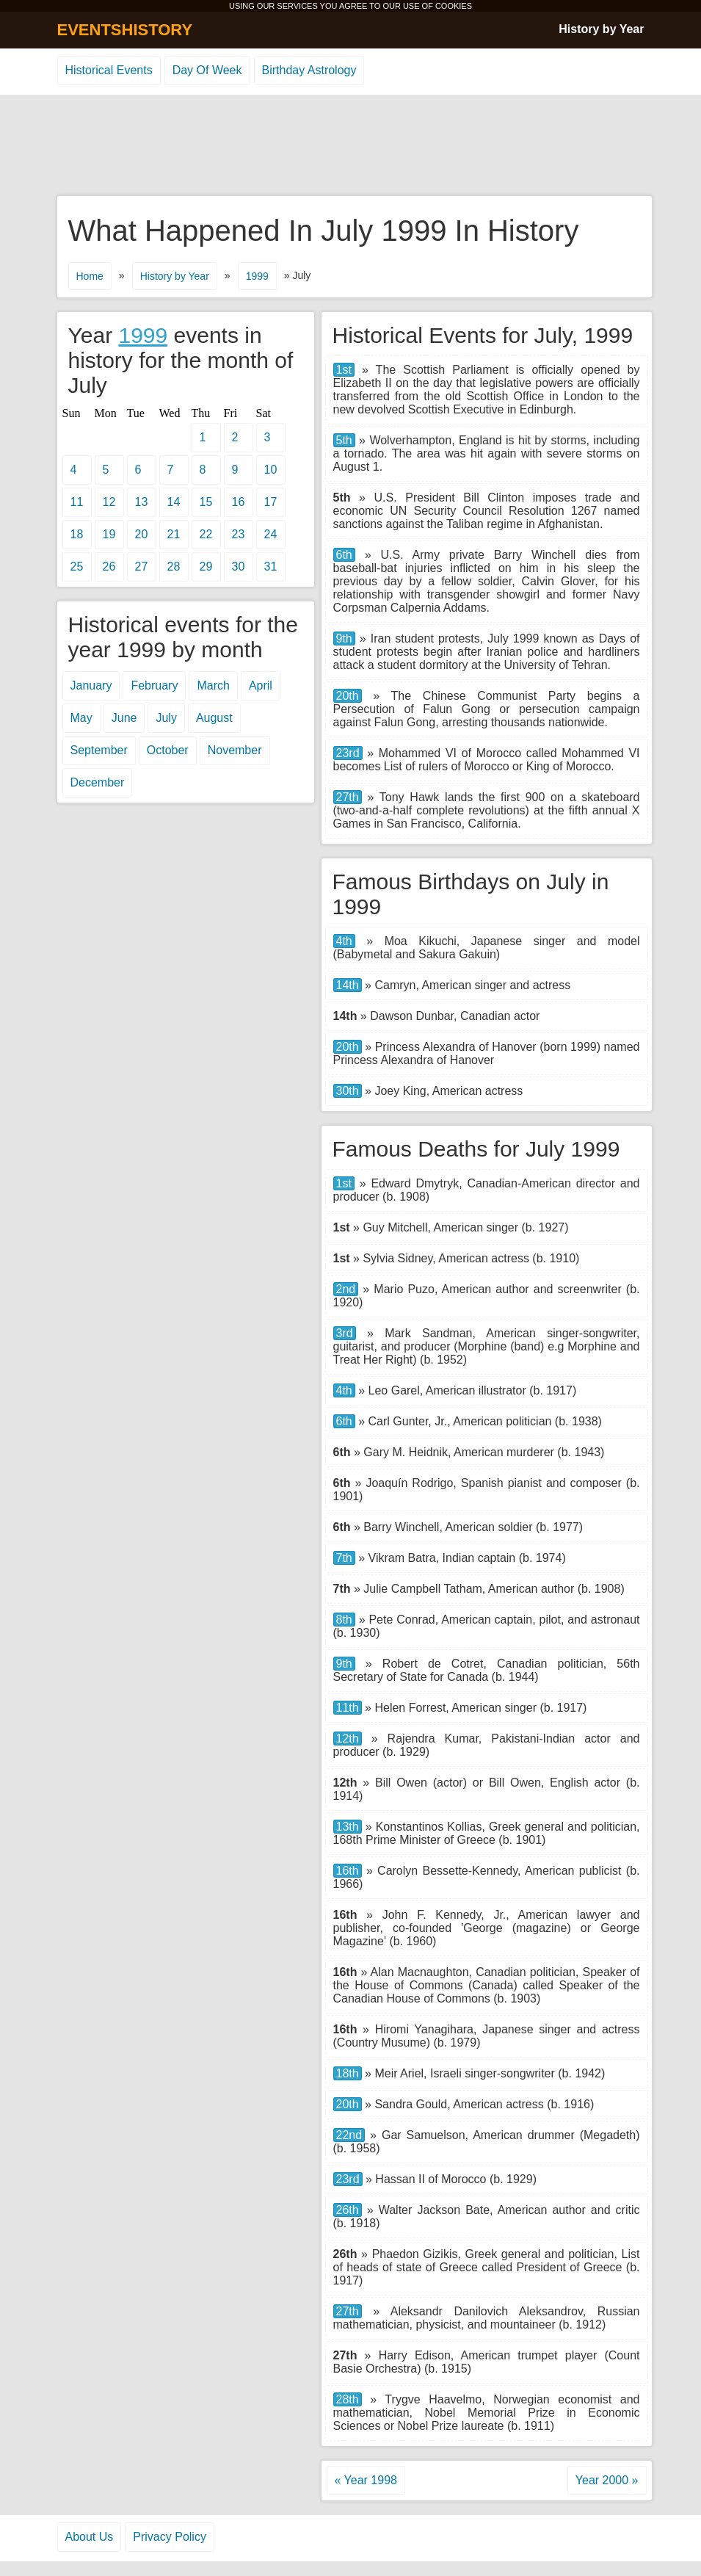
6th (344, 555)
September (99, 750)
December (97, 782)
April (260, 685)
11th (347, 1707)
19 (109, 534)
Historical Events (109, 70)
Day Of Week (207, 70)
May (81, 718)
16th (347, 1870)
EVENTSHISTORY (125, 30)
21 (174, 534)
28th (347, 2399)
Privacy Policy (169, 2536)
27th (347, 797)
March (213, 685)
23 (238, 534)
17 (270, 502)
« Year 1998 (366, 2480)
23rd (348, 753)
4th (344, 941)
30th (347, 1091)
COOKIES (453, 5)
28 (174, 566)
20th (347, 696)
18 (77, 534)
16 (238, 502)
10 (270, 469)
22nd (349, 2135)
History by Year (601, 29)
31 (270, 566)
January (91, 685)
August (214, 718)
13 (141, 502)
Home (89, 276)
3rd (344, 1333)
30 (238, 566)
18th (347, 2073)
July (166, 718)
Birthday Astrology (309, 70)
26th (347, 2210)
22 (206, 534)
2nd (346, 1289)
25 (77, 566)
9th (344, 638)
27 (141, 566)
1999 (257, 276)
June (124, 718)
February (154, 685)
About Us (89, 2536)
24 (270, 534)
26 (109, 566)
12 (109, 502)
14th (347, 985)
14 (174, 502)
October (168, 750)
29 (206, 566)
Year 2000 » (607, 2480)
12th (347, 1738)
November (235, 750)
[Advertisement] (351, 146)
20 (141, 534)
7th (344, 1558)
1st (344, 369)
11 (77, 502)
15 (206, 502)
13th (347, 1826)
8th (344, 1619)
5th (344, 440)
